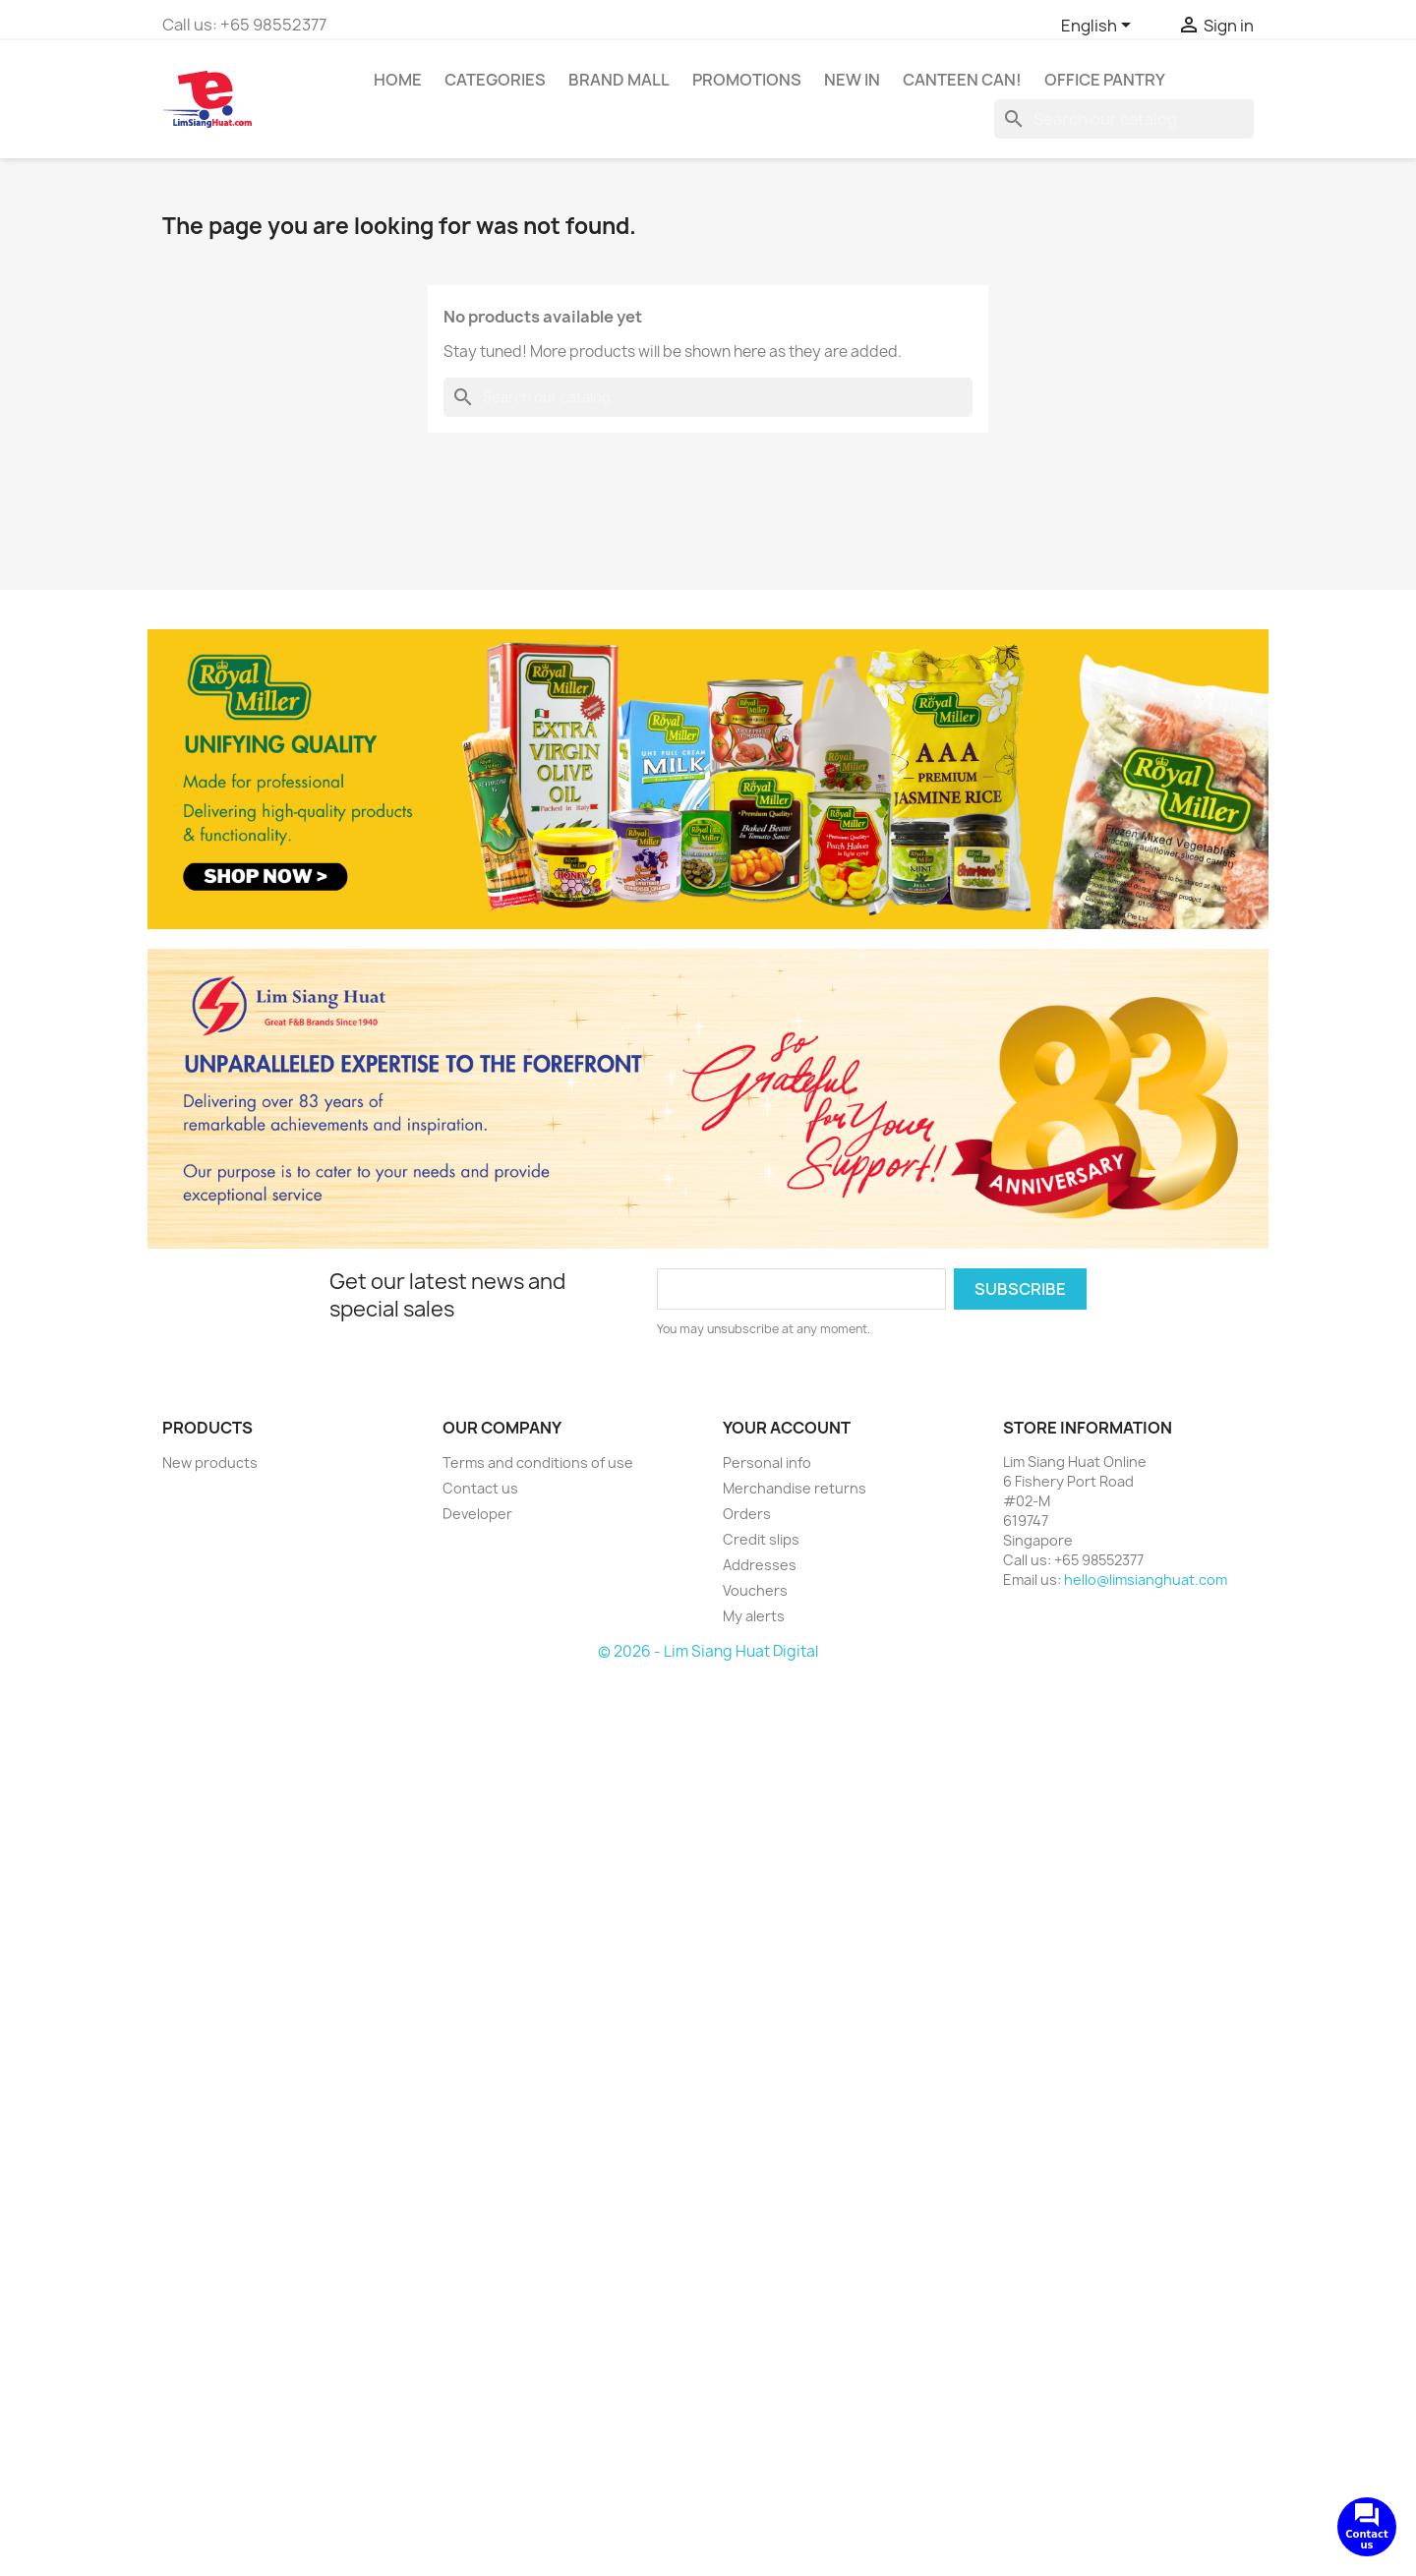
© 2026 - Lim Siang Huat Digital (708, 1651)
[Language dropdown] (1099, 26)
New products (210, 1462)
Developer (477, 1513)
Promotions (746, 79)
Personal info (767, 1462)
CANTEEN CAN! (962, 79)
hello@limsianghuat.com (1145, 1579)
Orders (747, 1513)
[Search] (1124, 119)
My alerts (754, 1616)
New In (852, 79)
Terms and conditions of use (537, 1462)
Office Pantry (1104, 79)
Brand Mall (619, 79)
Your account (787, 1427)
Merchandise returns (794, 1488)
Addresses (759, 1564)
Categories (495, 79)
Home (398, 79)
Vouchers (755, 1590)
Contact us (480, 1488)
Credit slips (761, 1539)
